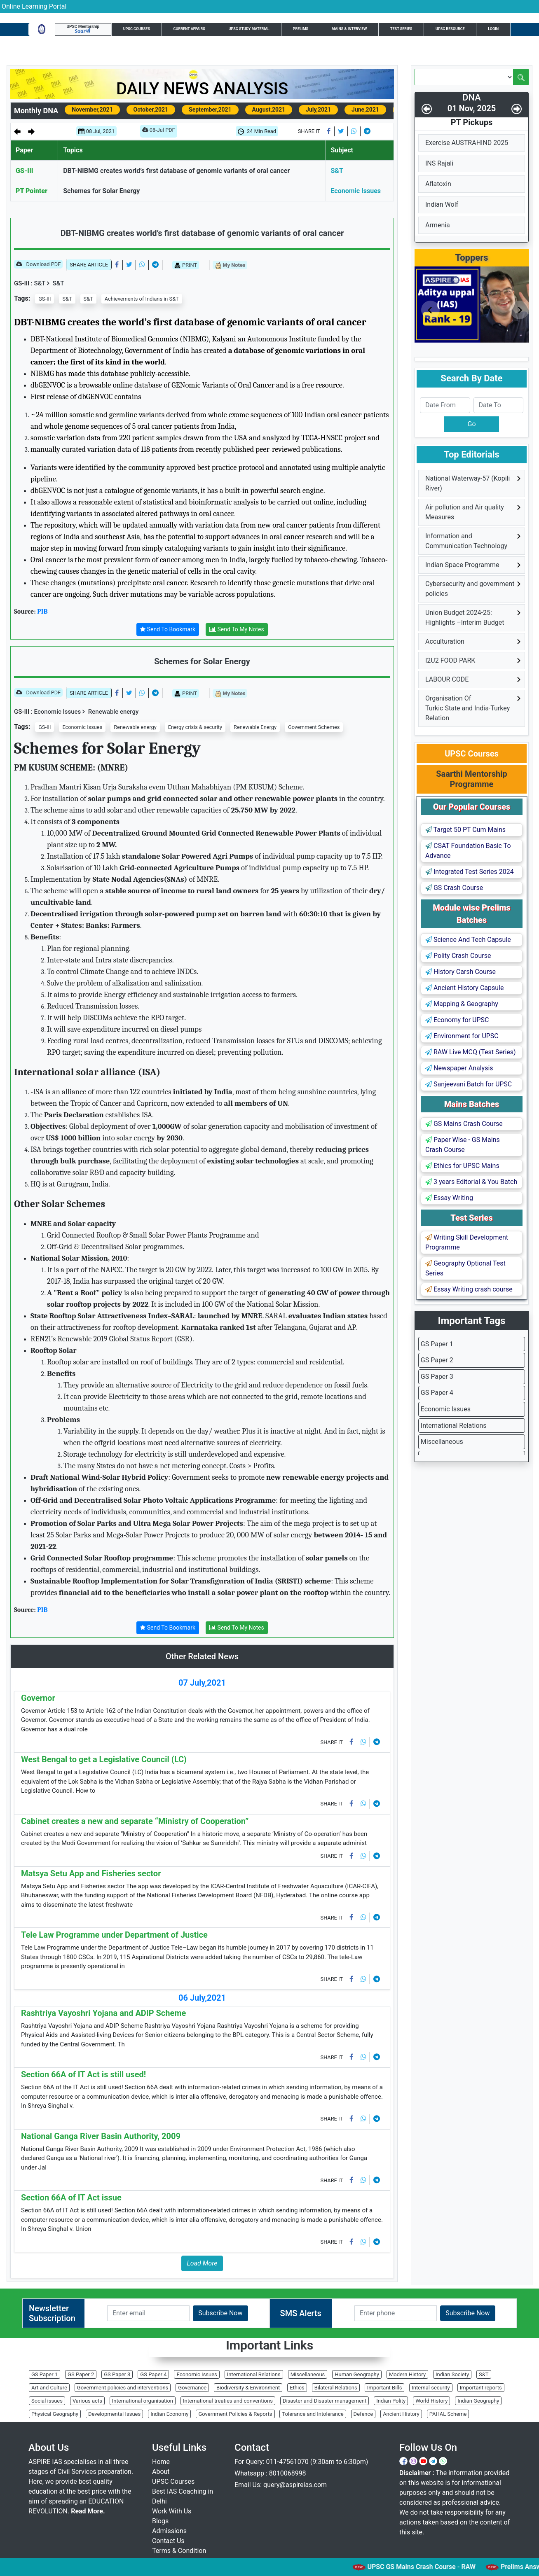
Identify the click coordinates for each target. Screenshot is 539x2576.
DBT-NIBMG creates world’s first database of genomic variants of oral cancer (176, 171)
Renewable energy (110, 711)
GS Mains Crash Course (464, 1124)
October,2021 (151, 109)
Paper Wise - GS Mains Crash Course (462, 1145)
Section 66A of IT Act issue (71, 2197)
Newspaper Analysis (459, 1068)
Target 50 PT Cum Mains (465, 830)
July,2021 (318, 109)
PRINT (185, 265)
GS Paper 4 (437, 1393)
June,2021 (365, 109)
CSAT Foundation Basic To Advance (468, 850)
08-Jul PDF (158, 131)
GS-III (24, 171)
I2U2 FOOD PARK (450, 660)
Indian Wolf (441, 204)
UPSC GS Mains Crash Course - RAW (440, 2567)
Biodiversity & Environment (248, 2387)
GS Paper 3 (437, 1376)
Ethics (297, 2387)
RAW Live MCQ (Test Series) (470, 1052)
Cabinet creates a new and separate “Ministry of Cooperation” (134, 1821)
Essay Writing (449, 1198)
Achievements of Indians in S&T (142, 299)
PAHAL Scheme (448, 2414)
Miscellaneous (442, 1442)
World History (431, 2401)
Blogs (160, 2521)
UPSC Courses (136, 29)
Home (161, 2462)
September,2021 (210, 109)
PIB (42, 611)
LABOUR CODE (447, 679)
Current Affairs (189, 29)
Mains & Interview (349, 29)
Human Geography (357, 2374)
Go (471, 424)
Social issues (47, 2401)
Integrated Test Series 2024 (469, 872)
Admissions (169, 2531)
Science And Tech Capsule (468, 940)
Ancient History (401, 2414)
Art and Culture (49, 2387)
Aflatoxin (438, 184)
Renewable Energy (255, 727)
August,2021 (269, 109)
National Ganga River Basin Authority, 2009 (100, 2136)
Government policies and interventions (122, 2387)
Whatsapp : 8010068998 (270, 2473)
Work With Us (171, 2511)
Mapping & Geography (461, 1004)
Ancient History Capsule (464, 988)
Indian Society (452, 2374)
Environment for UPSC (462, 1036)
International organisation (142, 2401)
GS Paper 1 (437, 1344)
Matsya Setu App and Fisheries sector (91, 1873)
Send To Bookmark (167, 629)
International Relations (454, 1425)
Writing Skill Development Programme (466, 1242)
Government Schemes (314, 727)
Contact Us (168, 2541)
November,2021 (92, 109)
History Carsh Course (460, 972)
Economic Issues (356, 191)
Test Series (401, 29)
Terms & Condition (179, 2551)
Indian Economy (169, 2414)
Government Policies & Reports (235, 2414)
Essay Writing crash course (469, 1289)
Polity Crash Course (458, 956)
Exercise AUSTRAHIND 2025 (466, 143)
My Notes (230, 265)
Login (493, 29)
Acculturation (444, 641)
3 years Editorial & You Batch (471, 1182)
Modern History (407, 2374)
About (161, 2472)
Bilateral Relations (335, 2387)
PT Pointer (31, 191)
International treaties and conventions (228, 2401)
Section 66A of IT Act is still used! (83, 2074)
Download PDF (38, 265)
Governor (38, 1698)
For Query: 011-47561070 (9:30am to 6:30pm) (301, 2462)
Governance (192, 2387)
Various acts (87, 2401)
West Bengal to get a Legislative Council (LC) (104, 1759)
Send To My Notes (236, 629)
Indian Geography (478, 2401)
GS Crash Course (454, 888)
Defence (363, 2414)
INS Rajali (439, 163)
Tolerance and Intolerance (312, 2414)
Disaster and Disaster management (324, 2401)
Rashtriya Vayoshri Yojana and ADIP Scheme (103, 2013)
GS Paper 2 (437, 1360)
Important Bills (384, 2387)
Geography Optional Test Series (465, 1268)
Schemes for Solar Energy (101, 191)
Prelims (301, 29)
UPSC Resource (450, 29)
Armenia (437, 225)
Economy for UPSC (457, 1020)
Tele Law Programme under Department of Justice (114, 1935)
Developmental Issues (114, 2414)
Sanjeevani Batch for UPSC (468, 1084)
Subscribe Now (220, 2313)
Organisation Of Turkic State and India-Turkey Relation (467, 708)
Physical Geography (54, 2414)
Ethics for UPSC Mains (462, 1166)
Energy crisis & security (195, 727)
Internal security (431, 2387)
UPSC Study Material (249, 29)
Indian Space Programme (462, 565)
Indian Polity (390, 2401)
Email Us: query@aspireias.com (280, 2485)
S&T (337, 171)
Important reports (481, 2387)
